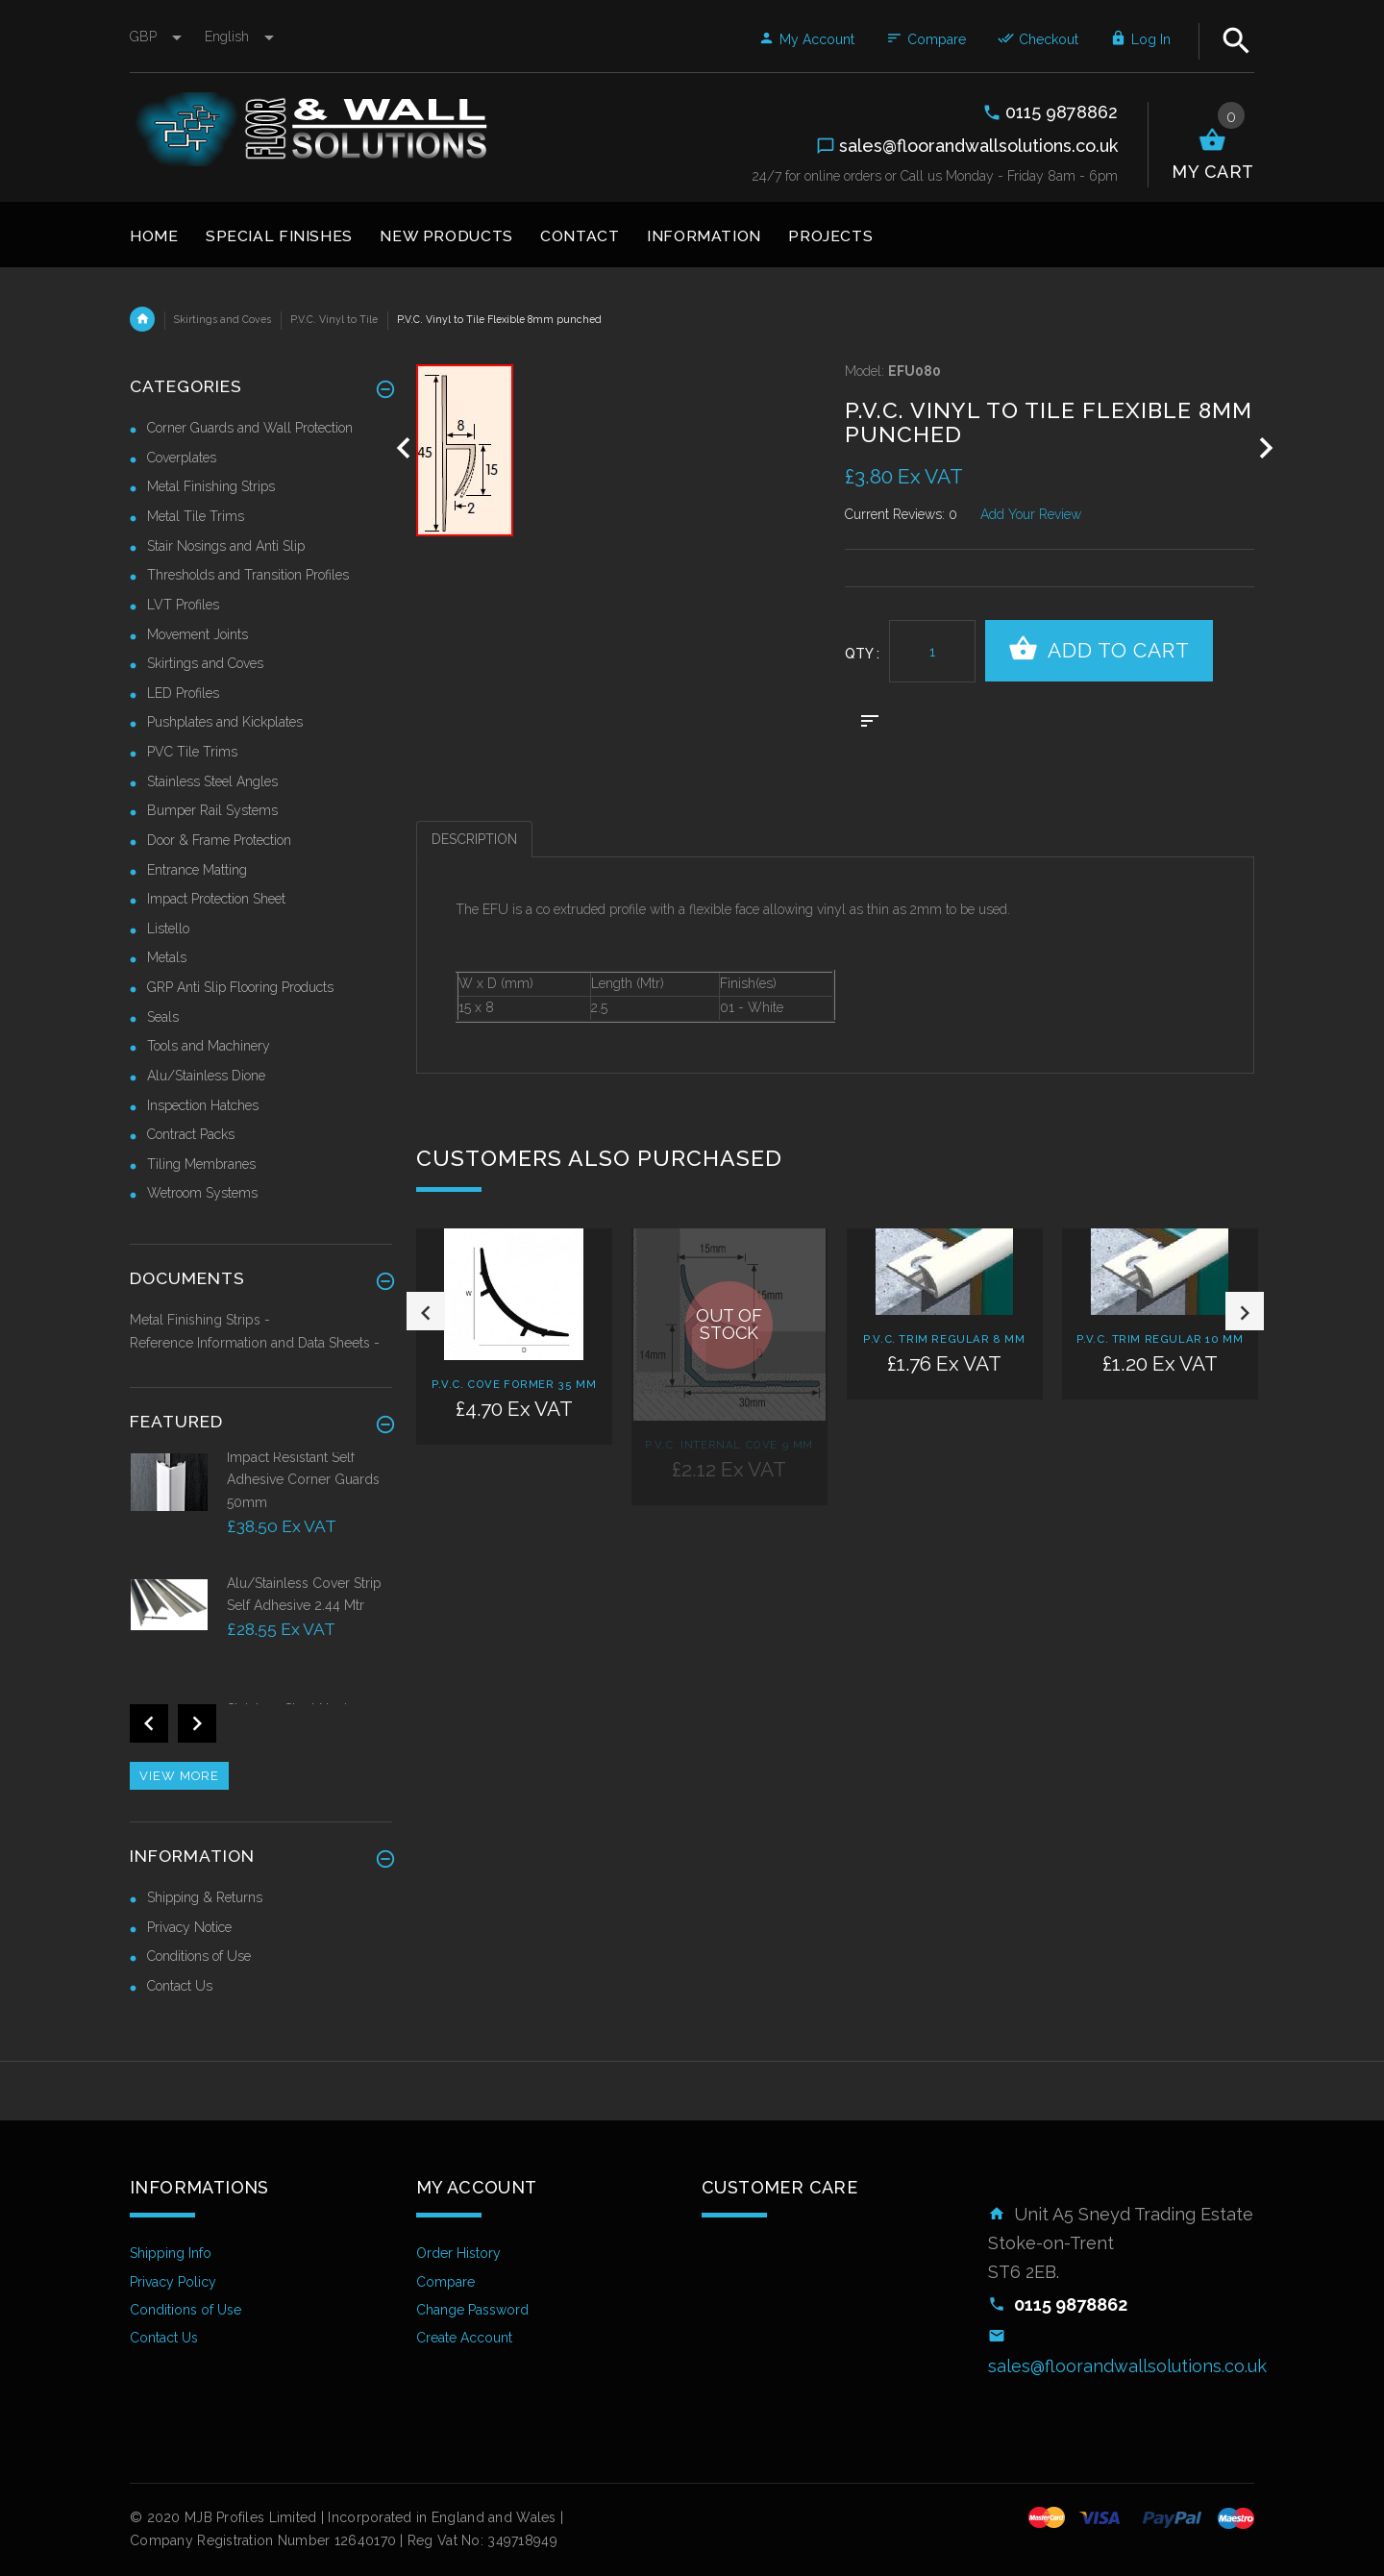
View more (179, 1776)
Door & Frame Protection (219, 840)
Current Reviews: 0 (901, 514)
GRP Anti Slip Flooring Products (240, 987)
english (239, 36)
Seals (163, 1017)
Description (474, 839)
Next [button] (1244, 1411)
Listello (168, 928)
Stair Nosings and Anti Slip (226, 546)
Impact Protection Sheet (216, 898)
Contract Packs (191, 1134)
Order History (458, 2253)
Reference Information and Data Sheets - (255, 1342)
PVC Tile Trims (192, 751)
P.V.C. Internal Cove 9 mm (729, 1444)
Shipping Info (170, 2253)
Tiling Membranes (201, 1164)
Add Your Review (1030, 514)
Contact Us (179, 1986)
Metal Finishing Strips (211, 486)
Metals (166, 957)
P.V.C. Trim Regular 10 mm (1160, 1339)
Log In (1140, 39)
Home (142, 319)
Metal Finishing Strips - (200, 1319)
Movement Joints (197, 634)
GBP (157, 36)
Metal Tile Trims (195, 516)
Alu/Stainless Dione (206, 1075)
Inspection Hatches (203, 1105)
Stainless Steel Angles (212, 781)
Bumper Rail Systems (212, 810)
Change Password (472, 2309)
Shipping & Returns (204, 1897)
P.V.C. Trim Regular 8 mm (944, 1339)
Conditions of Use (199, 1956)
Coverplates (181, 457)
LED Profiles (183, 693)
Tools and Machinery (208, 1045)
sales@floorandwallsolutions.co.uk (1127, 2366)
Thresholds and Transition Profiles (248, 574)
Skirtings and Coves (222, 319)
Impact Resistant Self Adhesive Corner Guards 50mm (303, 1479)
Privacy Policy (173, 2282)
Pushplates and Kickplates (225, 722)
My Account (806, 39)
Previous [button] (426, 1411)
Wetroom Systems (202, 1193)
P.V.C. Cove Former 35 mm (514, 1384)
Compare (926, 39)
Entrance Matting (197, 870)
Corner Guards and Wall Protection (250, 427)
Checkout (1038, 39)
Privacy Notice (189, 1927)
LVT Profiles (183, 604)
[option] (514, 1372)
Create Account (464, 2337)
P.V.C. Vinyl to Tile (334, 319)
